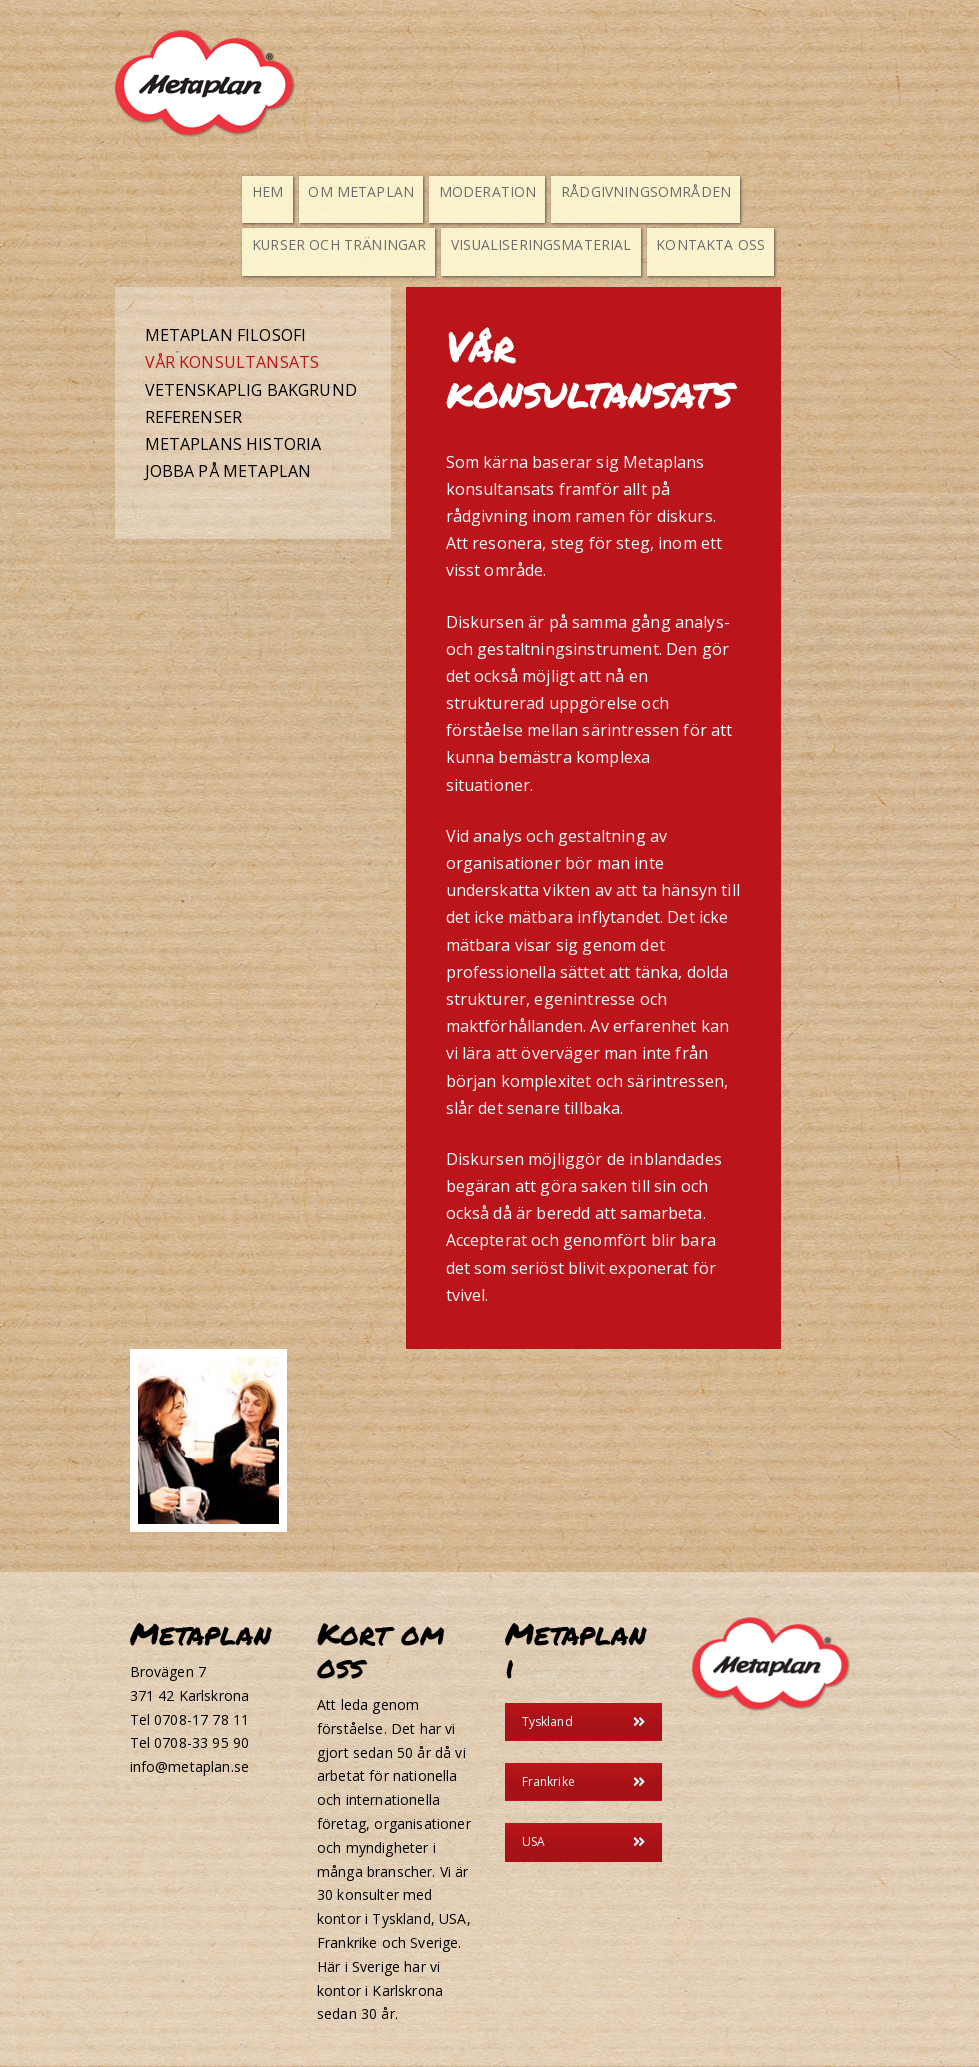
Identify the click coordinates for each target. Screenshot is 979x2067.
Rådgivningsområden (615, 190)
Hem (271, 190)
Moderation (471, 190)
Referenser (194, 417)
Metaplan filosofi (226, 336)
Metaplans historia (233, 444)
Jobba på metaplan (228, 472)
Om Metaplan (358, 190)
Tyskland (584, 1722)
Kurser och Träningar (334, 243)
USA (584, 1842)
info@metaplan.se (190, 1767)
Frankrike (584, 1782)
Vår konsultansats (232, 363)
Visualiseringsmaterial (516, 243)
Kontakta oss (670, 243)
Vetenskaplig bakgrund (251, 390)
